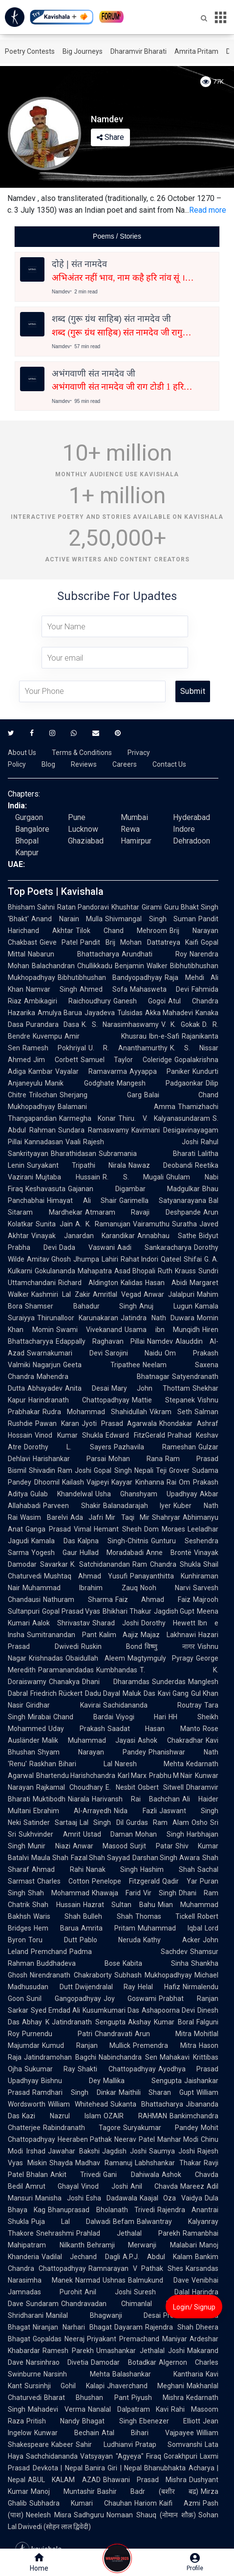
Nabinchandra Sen (128, 2057)
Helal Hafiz (159, 1987)
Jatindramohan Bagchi (60, 2057)
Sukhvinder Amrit (50, 1834)
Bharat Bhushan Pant (86, 2397)
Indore (184, 829)
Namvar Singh (51, 989)
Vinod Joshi (104, 2186)
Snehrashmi (55, 2233)
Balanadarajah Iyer (137, 1506)
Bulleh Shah (107, 1916)
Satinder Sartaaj (50, 1822)
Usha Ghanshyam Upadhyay (146, 1494)
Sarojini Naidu (134, 1353)
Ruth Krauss (177, 1271)
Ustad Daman (108, 1834)
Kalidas (132, 1283)
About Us (22, 752)
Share (110, 137)
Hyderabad (191, 817)
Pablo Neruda (110, 1940)
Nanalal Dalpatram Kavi (128, 2409)
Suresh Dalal (162, 2292)
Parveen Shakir (72, 1506)
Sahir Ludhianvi (104, 2444)
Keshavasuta (45, 1189)
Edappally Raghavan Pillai (100, 1341)
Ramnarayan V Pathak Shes (135, 2268)
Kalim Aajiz (119, 1635)
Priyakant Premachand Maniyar (137, 2339)
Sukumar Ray (49, 2069)
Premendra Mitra (164, 2045)
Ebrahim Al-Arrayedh (72, 1811)
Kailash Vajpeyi (85, 1482)
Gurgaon (29, 817)
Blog (48, 764)
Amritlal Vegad (117, 1294)
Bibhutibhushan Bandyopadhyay (110, 977)
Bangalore (32, 829)
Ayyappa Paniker (159, 1071)
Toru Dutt (52, 1940)
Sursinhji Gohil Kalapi (64, 2386)
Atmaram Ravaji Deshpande (143, 1212)
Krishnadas (46, 1658)
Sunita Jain (54, 1224)
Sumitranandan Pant (62, 1635)
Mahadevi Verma (56, 2409)
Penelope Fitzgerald (126, 1881)
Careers (124, 764)
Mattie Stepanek (163, 1400)
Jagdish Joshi (124, 2151)
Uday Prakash (76, 1728)
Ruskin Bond (112, 1646)
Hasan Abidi (166, 1283)
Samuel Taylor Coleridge (126, 1060)
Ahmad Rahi (58, 1869)
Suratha (184, 1224)
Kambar (40, 1071)
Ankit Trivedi (75, 2174)
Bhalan (37, 2174)
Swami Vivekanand (89, 1329)
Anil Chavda (154, 2186)
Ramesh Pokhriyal (54, 1048)
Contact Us (169, 764)
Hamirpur (136, 840)
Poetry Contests (30, 51)
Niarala (78, 1799)
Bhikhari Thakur (127, 1611)
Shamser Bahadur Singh (81, 1306)
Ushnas (114, 2280)
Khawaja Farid (116, 1893)
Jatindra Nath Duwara (157, 1318)
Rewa (130, 829)
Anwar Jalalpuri (169, 1294)
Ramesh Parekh (68, 2350)
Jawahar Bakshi (73, 2151)
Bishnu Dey (71, 2081)
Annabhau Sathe (166, 1236)
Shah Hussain (56, 1905)
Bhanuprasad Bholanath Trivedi (101, 2210)
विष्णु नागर (170, 1646)
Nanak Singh (112, 1869)
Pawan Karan (57, 1423)
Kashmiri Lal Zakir (60, 1294)
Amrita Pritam (196, 51)
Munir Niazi (49, 1846)
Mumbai (134, 817)
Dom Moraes (165, 1529)
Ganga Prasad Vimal (58, 1529)
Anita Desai (87, 1388)
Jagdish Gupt (174, 1611)
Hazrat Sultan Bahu (119, 1905)
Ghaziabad (86, 840)
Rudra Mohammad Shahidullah (95, 1412)
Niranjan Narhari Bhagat (72, 2327)
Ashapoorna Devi (168, 2010)
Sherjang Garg (101, 1095)
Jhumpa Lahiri (95, 1259)
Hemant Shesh (118, 1529)
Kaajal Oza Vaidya (171, 2198)
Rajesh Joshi (140, 1142)
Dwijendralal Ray (105, 1987)
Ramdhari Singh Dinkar (74, 2092)
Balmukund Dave (158, 2280)
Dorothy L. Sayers (67, 1447)
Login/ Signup (194, 2307)
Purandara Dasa (52, 1024)
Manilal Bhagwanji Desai (103, 2315)
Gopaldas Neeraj (59, 2339)
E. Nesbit (120, 1787)
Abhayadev (45, 1388)
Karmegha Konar (87, 1118)
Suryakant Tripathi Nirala (76, 1165)
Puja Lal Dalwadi (70, 2221)
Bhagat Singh (109, 2421)
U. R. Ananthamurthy (128, 1048)
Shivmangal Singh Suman (150, 919)
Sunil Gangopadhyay (63, 1998)
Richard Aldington (88, 1283)
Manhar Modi (177, 2139)
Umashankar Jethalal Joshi (140, 2350)
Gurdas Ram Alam (157, 1822)
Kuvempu (47, 1036)
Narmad (87, 2280)
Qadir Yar (179, 1881)
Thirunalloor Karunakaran (77, 1318)
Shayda (61, 2163)
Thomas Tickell (165, 1916)
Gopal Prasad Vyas (71, 1611)
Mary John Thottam (150, 1388)
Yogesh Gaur (54, 1552)
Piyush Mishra (157, 2397)
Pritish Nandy (53, 2421)
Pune (76, 817)
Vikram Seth (170, 1412)
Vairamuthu (151, 1224)
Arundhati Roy (154, 954)
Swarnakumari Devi (65, 1353)
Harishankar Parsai (69, 1459)
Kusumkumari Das (111, 2010)
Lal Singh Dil (101, 1822)
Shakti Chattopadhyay (116, 2069)
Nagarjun (47, 1365)
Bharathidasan (73, 1153)
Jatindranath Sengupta (89, 2022)
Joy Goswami (130, 1998)
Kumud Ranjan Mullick (86, 2045)
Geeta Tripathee (101, 1365)
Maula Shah (49, 1858)
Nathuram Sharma (78, 1599)
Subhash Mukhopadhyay (153, 1975)
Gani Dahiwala (131, 2174)
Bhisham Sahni (31, 907)
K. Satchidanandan (100, 1564)
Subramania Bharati (147, 1153)
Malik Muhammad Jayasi (88, 1740)
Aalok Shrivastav (61, 1623)
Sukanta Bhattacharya (146, 2104)
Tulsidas (130, 1013)
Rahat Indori (139, 1259)
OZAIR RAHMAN (135, 2116)
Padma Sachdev (128, 1951)
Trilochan (43, 1095)
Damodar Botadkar (123, 2362)
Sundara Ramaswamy (93, 1130)
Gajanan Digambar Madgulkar (134, 1189)
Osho (199, 1822)
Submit (192, 691)
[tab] (117, 236)
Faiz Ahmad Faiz (153, 1599)
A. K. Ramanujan (102, 1224)
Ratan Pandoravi (83, 907)
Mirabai (39, 1717)
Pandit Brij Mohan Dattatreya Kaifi (139, 942)
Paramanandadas (66, 1670)
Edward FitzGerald (135, 1435)
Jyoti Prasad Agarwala (119, 1423)
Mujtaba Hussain (68, 1177)
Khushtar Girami (136, 907)
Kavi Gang (173, 1693)
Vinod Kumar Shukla (69, 1435)
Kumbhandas (116, 1670)
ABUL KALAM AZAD (64, 2480)
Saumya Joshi (172, 2151)
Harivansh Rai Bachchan (136, 1799)
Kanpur (27, 852)
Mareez (192, 2186)
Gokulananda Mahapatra (73, 1271)
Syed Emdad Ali (55, 2010)
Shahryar (166, 1517)
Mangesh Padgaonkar (160, 1083)
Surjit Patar (151, 1846)
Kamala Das (53, 1541)
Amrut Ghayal (52, 2186)
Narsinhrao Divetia (57, 2362)
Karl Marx (132, 1775)
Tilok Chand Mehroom (121, 930)
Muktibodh (49, 1799)
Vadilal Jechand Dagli (81, 2257)
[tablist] (117, 236)
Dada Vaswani (87, 1247)
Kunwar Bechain (66, 2433)
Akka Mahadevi (169, 1013)
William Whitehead (78, 2104)
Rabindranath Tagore (82, 2128)
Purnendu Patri (57, 2034)
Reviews (84, 764)
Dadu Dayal (102, 1693)
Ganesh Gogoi (139, 1001)
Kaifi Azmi (179, 2503)
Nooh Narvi (165, 1588)
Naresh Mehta (149, 1764)
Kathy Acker (171, 1940)
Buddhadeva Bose (78, 1963)
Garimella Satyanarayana (162, 1200)
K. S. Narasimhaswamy (120, 1024)
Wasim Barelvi (44, 1517)
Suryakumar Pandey (160, 2128)
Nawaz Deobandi (160, 1165)
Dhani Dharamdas (115, 1682)
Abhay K (35, 2022)
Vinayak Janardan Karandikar (83, 1236)
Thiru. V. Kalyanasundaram (164, 1118)
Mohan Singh (159, 1834)
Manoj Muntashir (63, 2491)
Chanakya (64, 1682)
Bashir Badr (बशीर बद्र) (147, 2491)
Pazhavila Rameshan (155, 1447)
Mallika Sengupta (142, 2081)
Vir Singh (159, 1893)
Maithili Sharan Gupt (156, 2092)
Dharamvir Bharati (138, 51)
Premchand (49, 1951)
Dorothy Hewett (168, 1623)
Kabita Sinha (156, 1963)
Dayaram (128, 2327)
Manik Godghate (79, 1083)
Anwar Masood (100, 1846)
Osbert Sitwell (161, 1787)
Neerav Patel (134, 2139)
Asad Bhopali (135, 1271)
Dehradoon (191, 840)
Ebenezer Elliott (169, 2421)
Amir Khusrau (105, 1036)
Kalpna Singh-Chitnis (113, 1541)
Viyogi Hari (141, 1717)
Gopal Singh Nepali (123, 1470)
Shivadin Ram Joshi (60, 1470)
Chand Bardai (83, 1717)
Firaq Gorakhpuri (171, 2456)
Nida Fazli (135, 1811)
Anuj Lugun (165, 1306)
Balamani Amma (116, 1106)
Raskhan (42, 1764)
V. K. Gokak (180, 1024)
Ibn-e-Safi (164, 1036)
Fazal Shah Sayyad (100, 1858)
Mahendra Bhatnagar (103, 1376)
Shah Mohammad (58, 1893)
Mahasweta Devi (159, 989)
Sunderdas (169, 1682)
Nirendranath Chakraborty (71, 1975)
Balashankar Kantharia (158, 2374)
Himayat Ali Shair (82, 1200)
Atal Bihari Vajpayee (148, 2433)
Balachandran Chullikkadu (72, 966)
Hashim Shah (167, 1869)
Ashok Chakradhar (170, 1740)
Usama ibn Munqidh (162, 1329)
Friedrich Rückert (56, 1693)
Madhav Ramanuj (103, 2163)
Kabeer (62, 2444)
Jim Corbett (55, 1060)
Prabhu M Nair (170, 1775)
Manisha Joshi (59, 2198)
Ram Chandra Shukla (166, 1564)
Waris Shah (57, 1916)
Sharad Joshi (115, 1623)
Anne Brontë (168, 1552)
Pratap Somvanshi (169, 2444)
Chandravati (113, 2034)
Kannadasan (43, 1142)
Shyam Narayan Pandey (92, 1752)
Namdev (160, 1341)
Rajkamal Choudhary (69, 1787)
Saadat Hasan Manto (153, 1728)
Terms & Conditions (82, 752)
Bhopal (27, 840)
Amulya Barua (60, 1013)
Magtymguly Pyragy (161, 1658)
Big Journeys (83, 51)
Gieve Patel (59, 942)
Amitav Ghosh (49, 1259)
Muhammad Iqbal (170, 1928)
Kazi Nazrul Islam (61, 2116)
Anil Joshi (108, 2292)
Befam (123, 2221)
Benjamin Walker (141, 966)
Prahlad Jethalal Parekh (128, 2233)
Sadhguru (89, 2515)
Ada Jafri (87, 1517)
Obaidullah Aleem (95, 1658)
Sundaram (42, 2304)
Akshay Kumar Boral (161, 2022)
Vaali (73, 1142)
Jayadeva (100, 1013)
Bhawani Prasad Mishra (145, 2480)
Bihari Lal (85, 1764)
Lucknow (83, 829)
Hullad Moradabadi (112, 1552)
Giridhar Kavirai (63, 1705)
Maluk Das (139, 1693)
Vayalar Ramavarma (91, 1071)
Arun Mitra (163, 2034)
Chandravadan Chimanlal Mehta (123, 2304)
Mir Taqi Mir (127, 1517)
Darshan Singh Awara (166, 1858)
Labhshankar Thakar (168, 2163)
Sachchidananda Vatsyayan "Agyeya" (85, 2456)
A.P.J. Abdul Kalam (158, 2257)
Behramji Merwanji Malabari (142, 2245)
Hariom (145, 2503)
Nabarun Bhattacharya (73, 954)
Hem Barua (56, 1928)
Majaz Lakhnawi (168, 1635)
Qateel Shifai (181, 1259)
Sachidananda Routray (152, 1705)
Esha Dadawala (111, 2198)
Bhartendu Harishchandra (75, 1775)
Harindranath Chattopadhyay (78, 1400)
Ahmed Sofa (103, 989)
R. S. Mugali (133, 1177)
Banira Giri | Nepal (113, 2468)
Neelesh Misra (48, 2515)
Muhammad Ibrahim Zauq (80, 1588)
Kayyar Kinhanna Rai (143, 1482)
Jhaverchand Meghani (145, 2386)
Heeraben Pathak (85, 2139)
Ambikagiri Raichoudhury (67, 1001)
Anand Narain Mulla (67, 919)
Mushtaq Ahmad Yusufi (86, 1576)
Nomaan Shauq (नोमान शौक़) (151, 2515)
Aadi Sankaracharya (154, 1247)
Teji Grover (173, 1470)
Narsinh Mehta (76, 2374)
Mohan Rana (135, 1459)
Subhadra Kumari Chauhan (80, 2503)
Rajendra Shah (169, 2327)
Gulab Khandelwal (61, 1494)
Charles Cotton (63, 1881)
